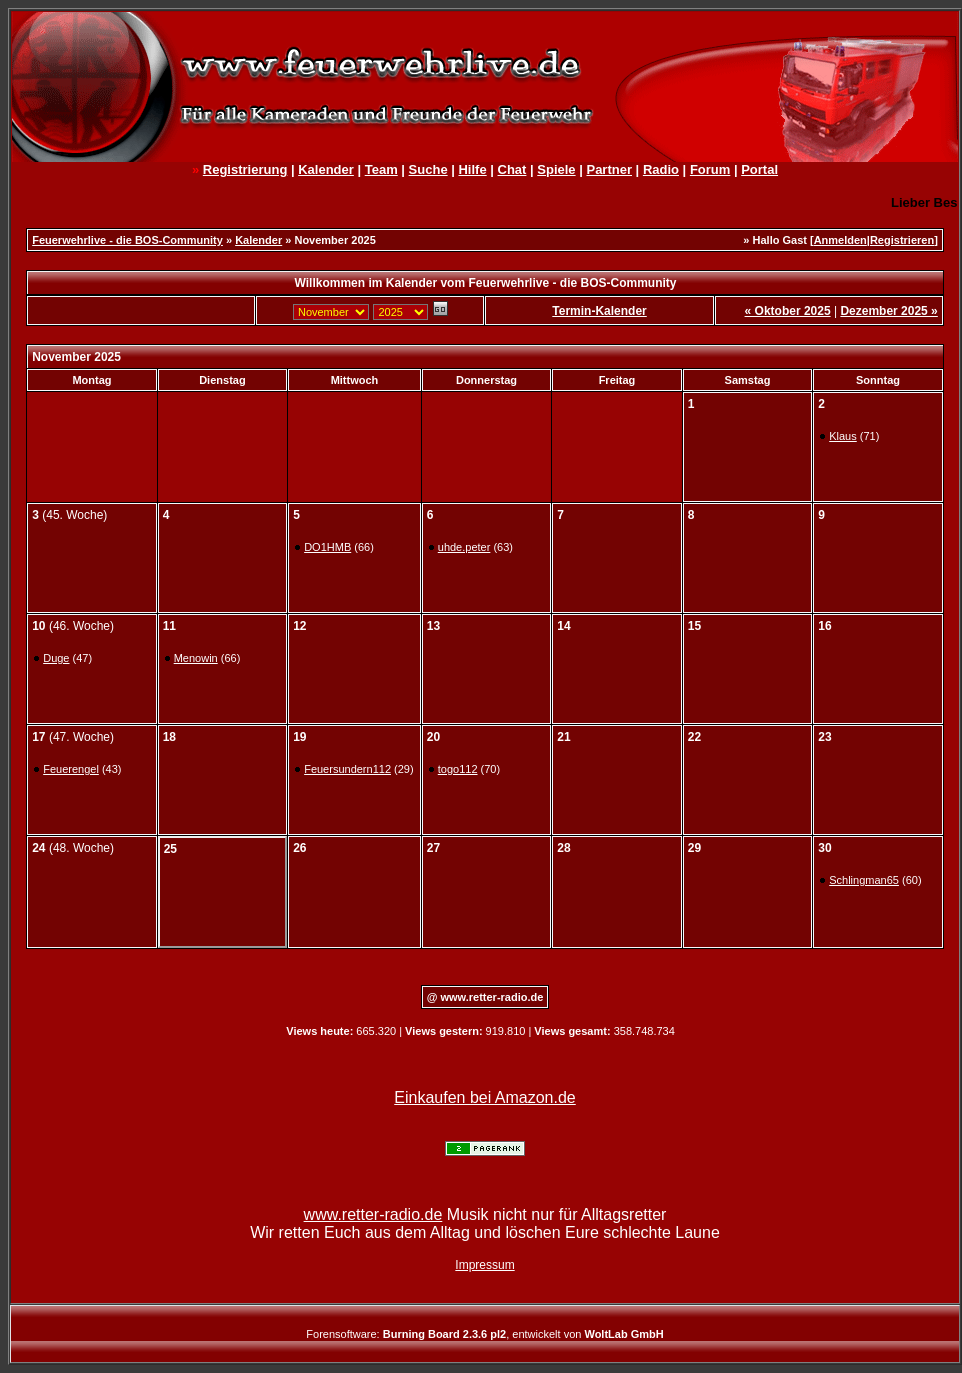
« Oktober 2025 (788, 311)
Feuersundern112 (347, 769)
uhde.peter (464, 547)
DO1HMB (327, 547)
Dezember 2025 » (888, 311)
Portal (759, 169)
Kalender (326, 169)
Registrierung (245, 169)
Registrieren (902, 240)
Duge (56, 658)
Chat (512, 169)
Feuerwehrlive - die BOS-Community (127, 240)
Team (381, 169)
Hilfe (472, 169)
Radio (661, 169)
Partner (609, 169)
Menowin (196, 658)
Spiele (556, 169)
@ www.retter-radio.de (485, 997)
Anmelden (840, 240)
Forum (710, 169)
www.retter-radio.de (373, 1214)
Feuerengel (71, 769)
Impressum (484, 1265)
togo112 (458, 769)
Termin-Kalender (599, 311)
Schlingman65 (864, 880)
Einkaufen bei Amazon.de (484, 1097)
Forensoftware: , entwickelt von (484, 1334)
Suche (428, 169)
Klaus (843, 436)
